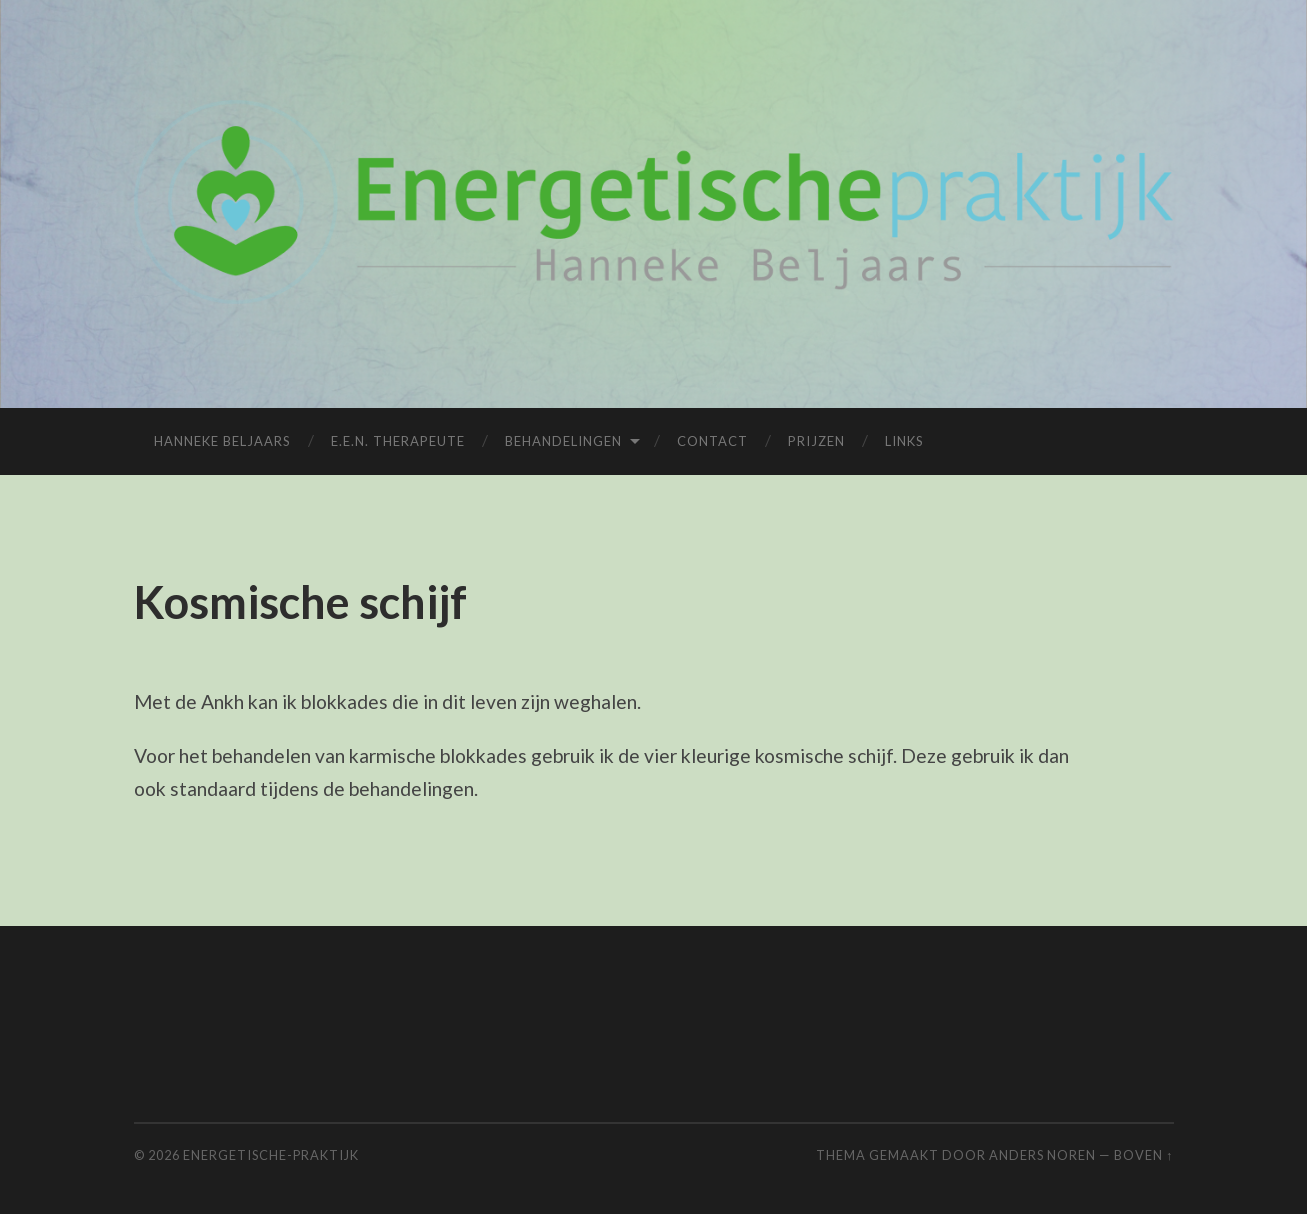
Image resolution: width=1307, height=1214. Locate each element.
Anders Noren (1042, 1155)
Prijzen (816, 441)
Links (904, 441)
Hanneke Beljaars (222, 441)
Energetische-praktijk (271, 1155)
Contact (712, 441)
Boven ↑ (1143, 1155)
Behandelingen (563, 441)
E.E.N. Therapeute (398, 441)
